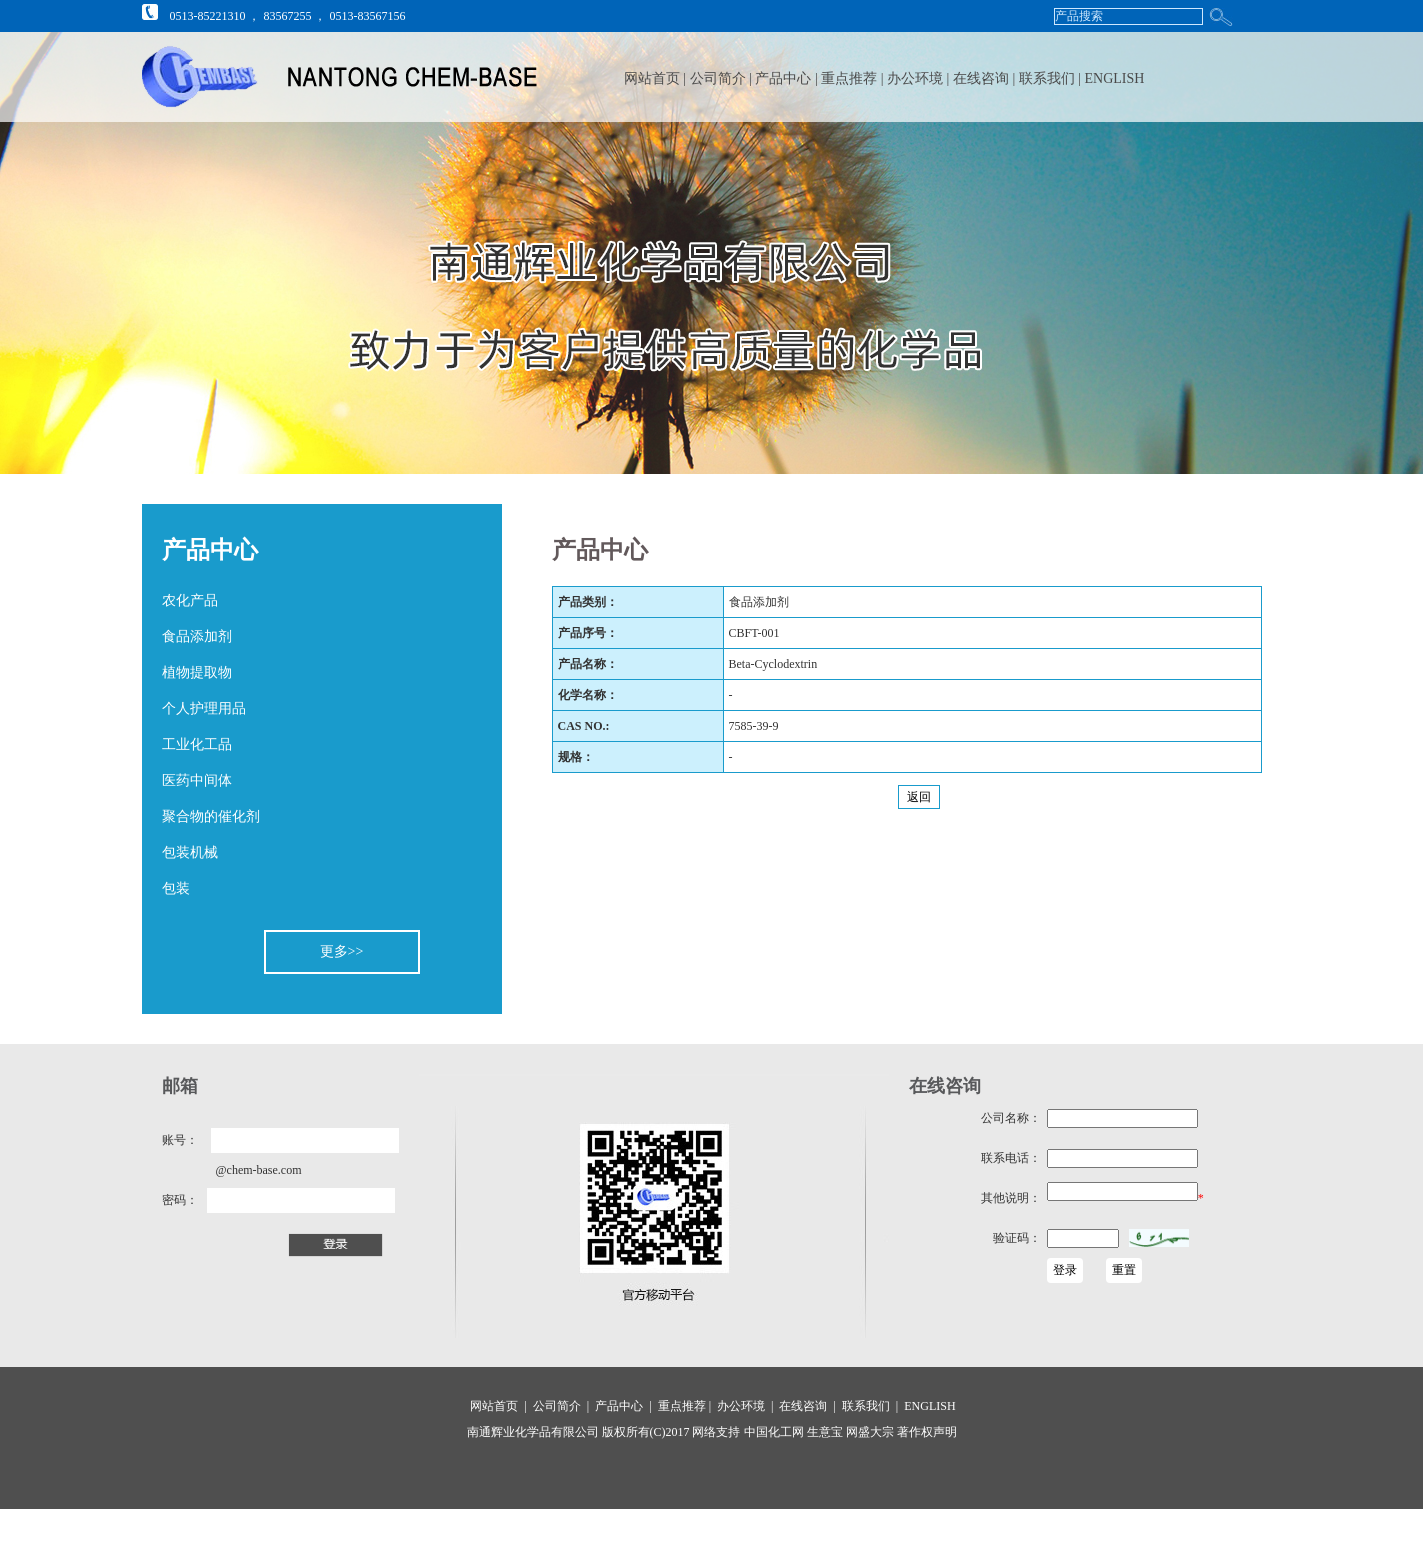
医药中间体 (197, 780)
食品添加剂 (197, 636)
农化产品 (190, 600)
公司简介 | (723, 78)
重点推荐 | (854, 78)
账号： (180, 1140)
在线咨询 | (986, 78)
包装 (176, 888)
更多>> (342, 951)
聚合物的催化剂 (211, 816)
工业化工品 (197, 744)
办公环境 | (920, 78)
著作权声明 (925, 1432)
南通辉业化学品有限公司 (533, 1432)
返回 (919, 797)
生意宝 (825, 1432)
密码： (180, 1200)
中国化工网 (774, 1432)
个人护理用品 (204, 708)
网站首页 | (654, 78)
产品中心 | (788, 78)
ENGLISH (1115, 78)
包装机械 (190, 852)
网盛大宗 (868, 1432)
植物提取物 (197, 672)
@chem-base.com (259, 1170)
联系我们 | (1052, 78)
